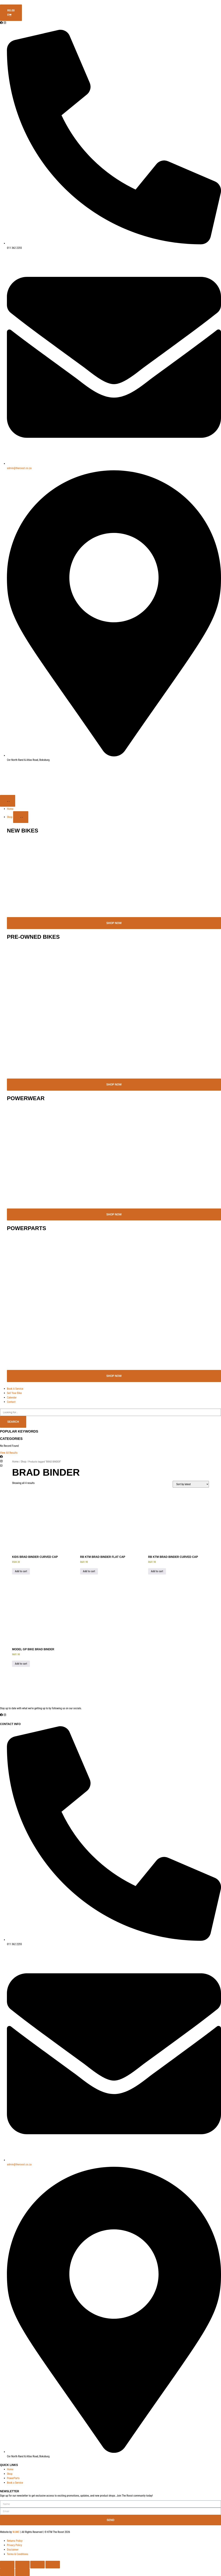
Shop (23, 1461)
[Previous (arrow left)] (7, 2572)
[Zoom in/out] (7, 2564)
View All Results (8, 1452)
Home (15, 1461)
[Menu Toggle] (7, 801)
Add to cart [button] (21, 1571)
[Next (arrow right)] (22, 2572)
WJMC (16, 2532)
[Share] (37, 2564)
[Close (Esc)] (52, 2564)
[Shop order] (191, 1484)
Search (13, 1421)
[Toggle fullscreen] (22, 2564)
